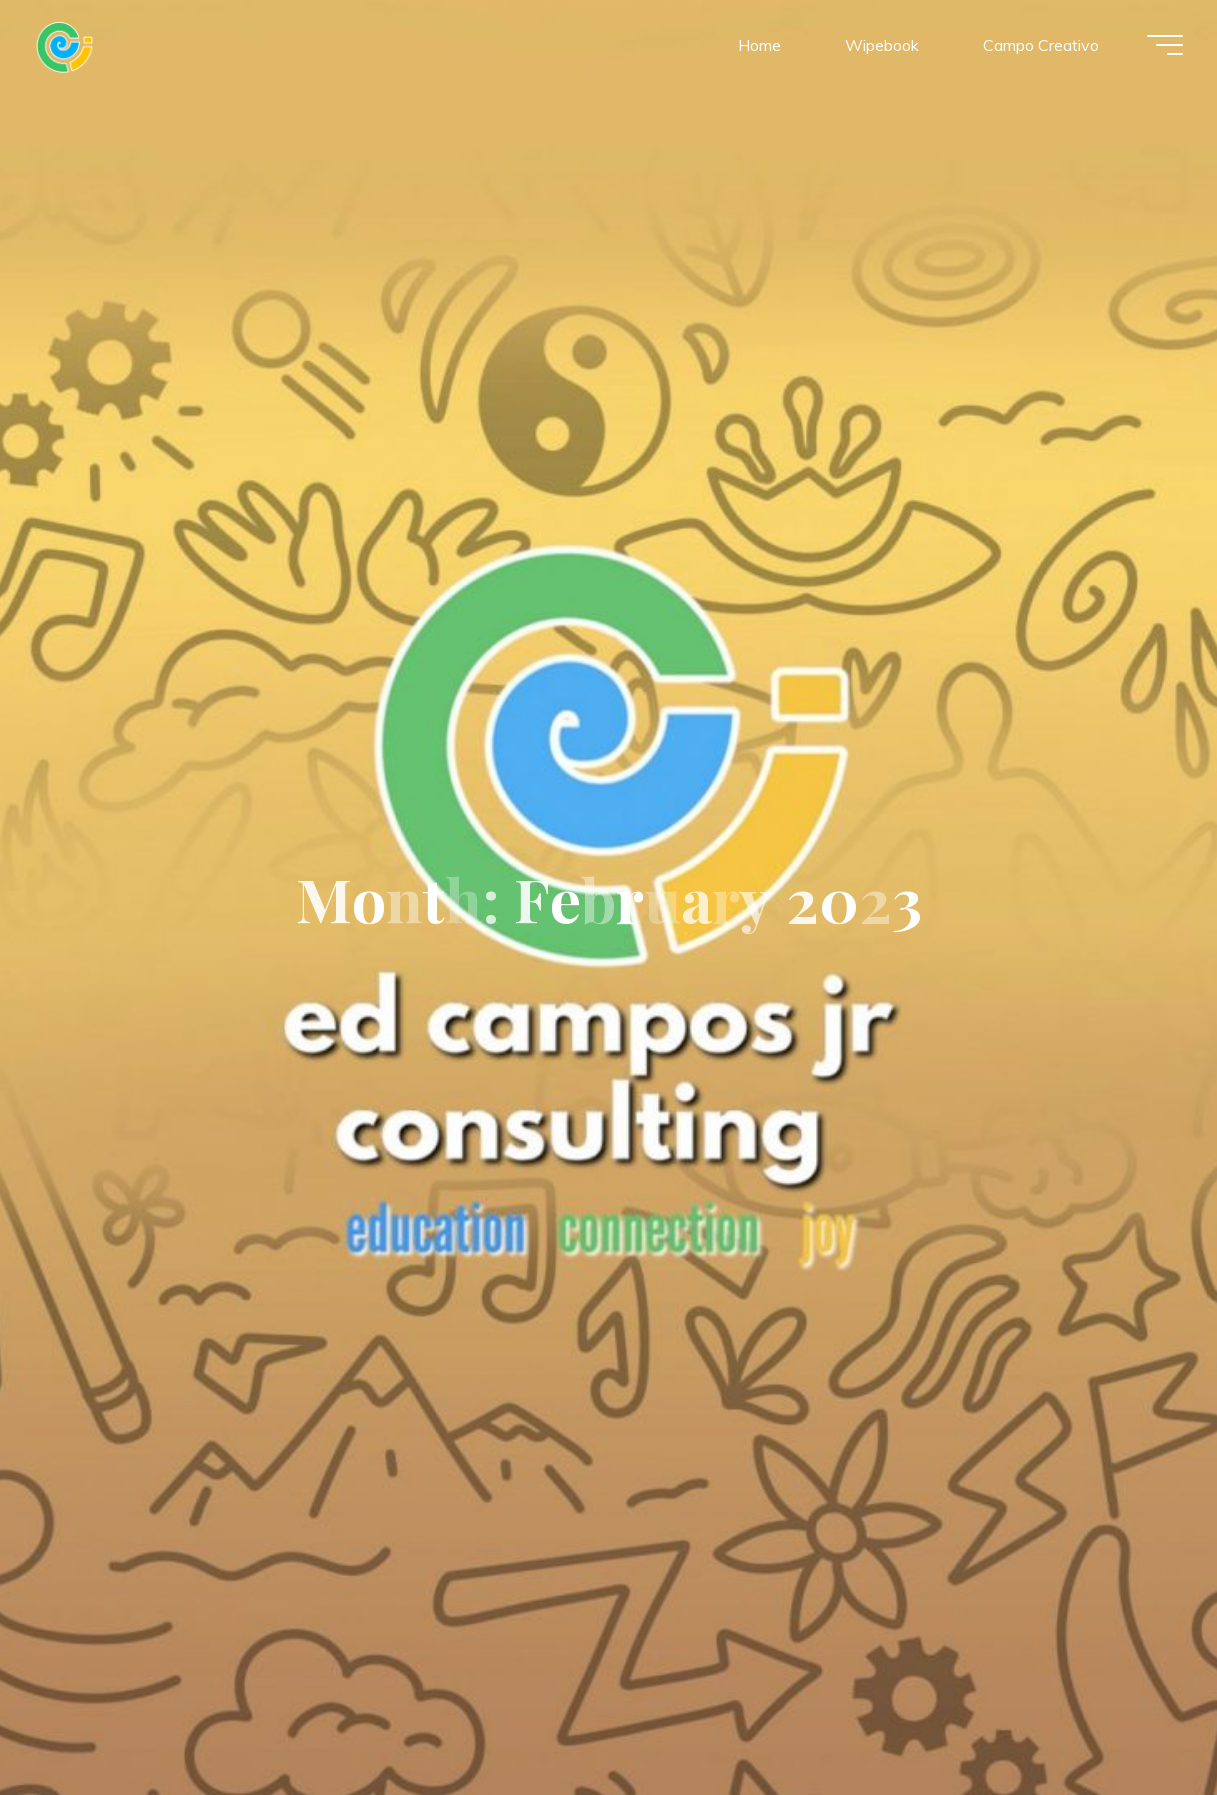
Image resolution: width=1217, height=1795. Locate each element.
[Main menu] (1159, 48)
